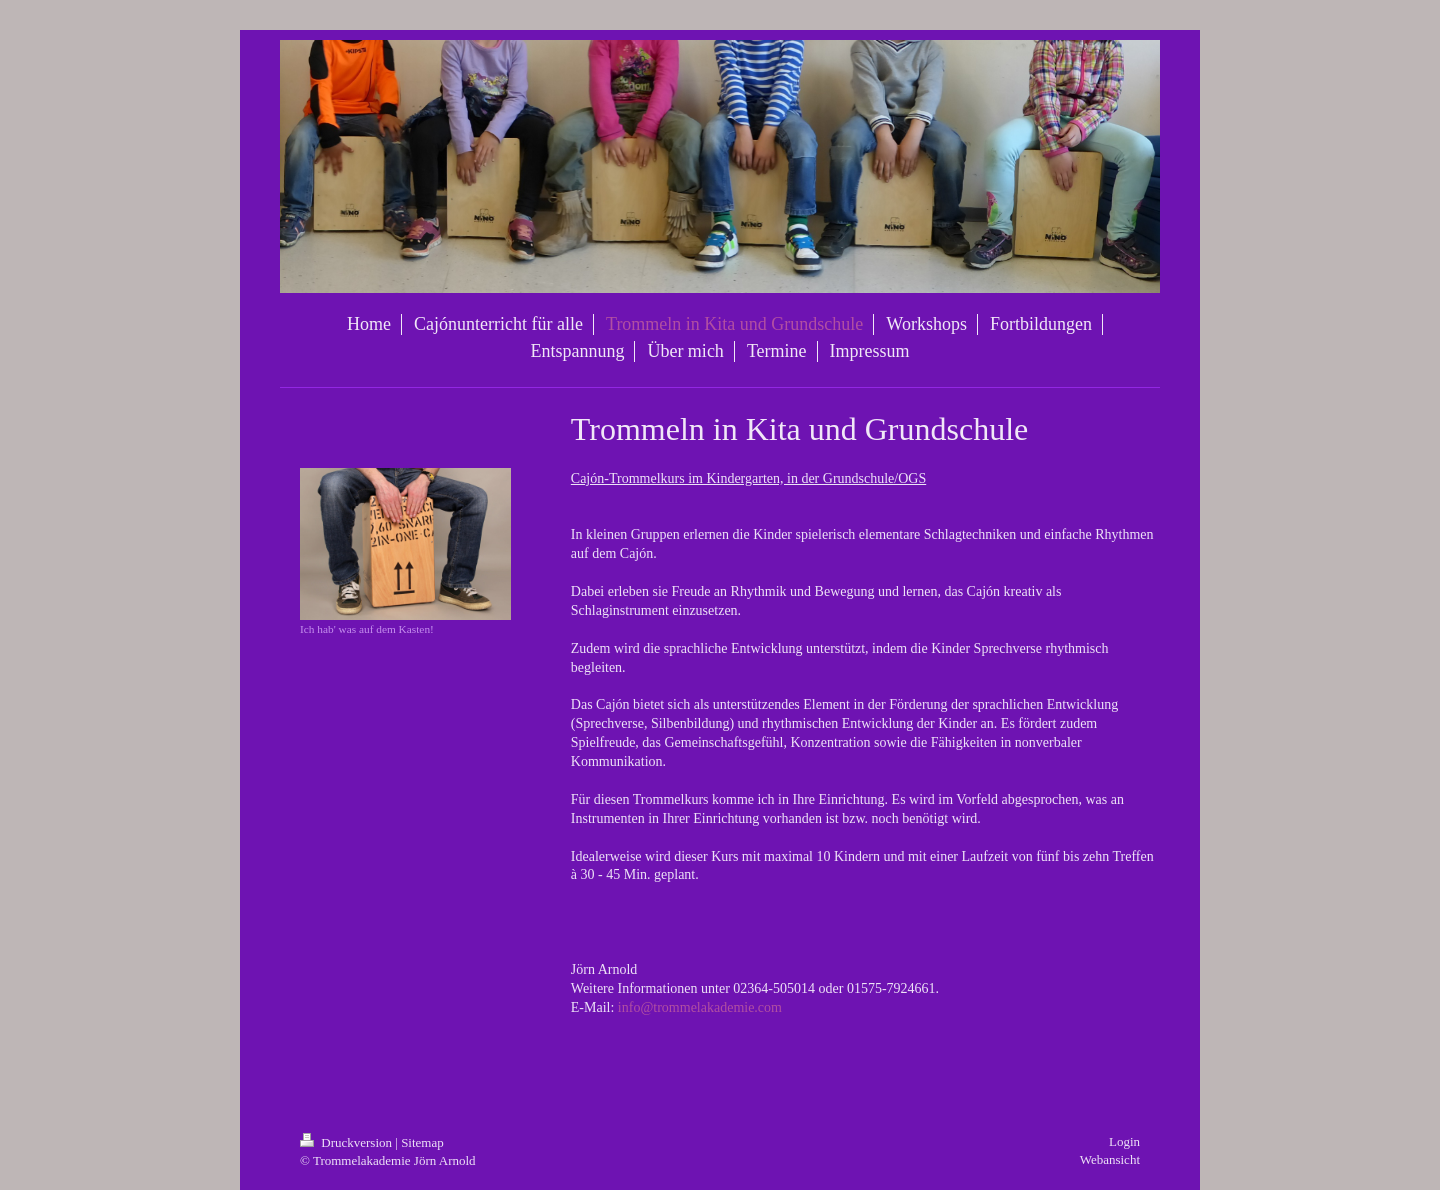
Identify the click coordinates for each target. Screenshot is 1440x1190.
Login (1124, 1141)
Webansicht (1110, 1159)
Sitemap (422, 1142)
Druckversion (347, 1142)
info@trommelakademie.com (700, 1007)
